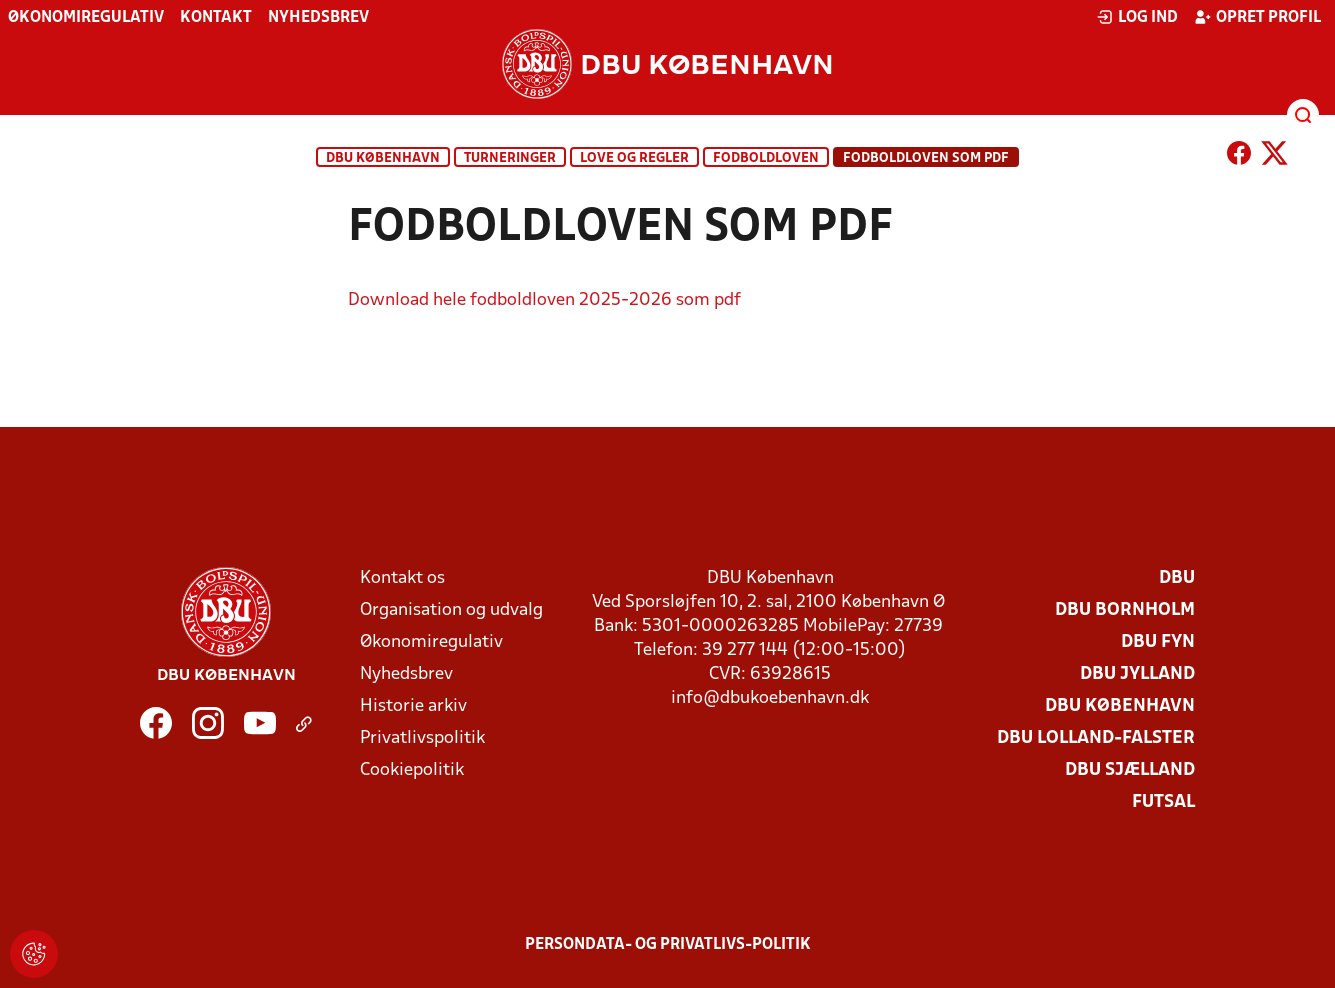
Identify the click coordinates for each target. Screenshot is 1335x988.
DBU (1177, 578)
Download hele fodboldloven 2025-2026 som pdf (544, 300)
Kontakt (216, 18)
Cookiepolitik (412, 770)
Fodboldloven (766, 158)
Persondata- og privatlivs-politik (668, 945)
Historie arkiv (413, 706)
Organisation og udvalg (451, 610)
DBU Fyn (1158, 642)
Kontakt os (402, 578)
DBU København (383, 158)
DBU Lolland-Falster (1096, 738)
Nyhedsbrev (318, 18)
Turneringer (510, 158)
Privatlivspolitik (422, 738)
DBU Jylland (1137, 674)
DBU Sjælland (1130, 770)
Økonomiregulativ (86, 18)
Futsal (1163, 802)
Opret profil (1257, 17)
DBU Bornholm (1125, 610)
